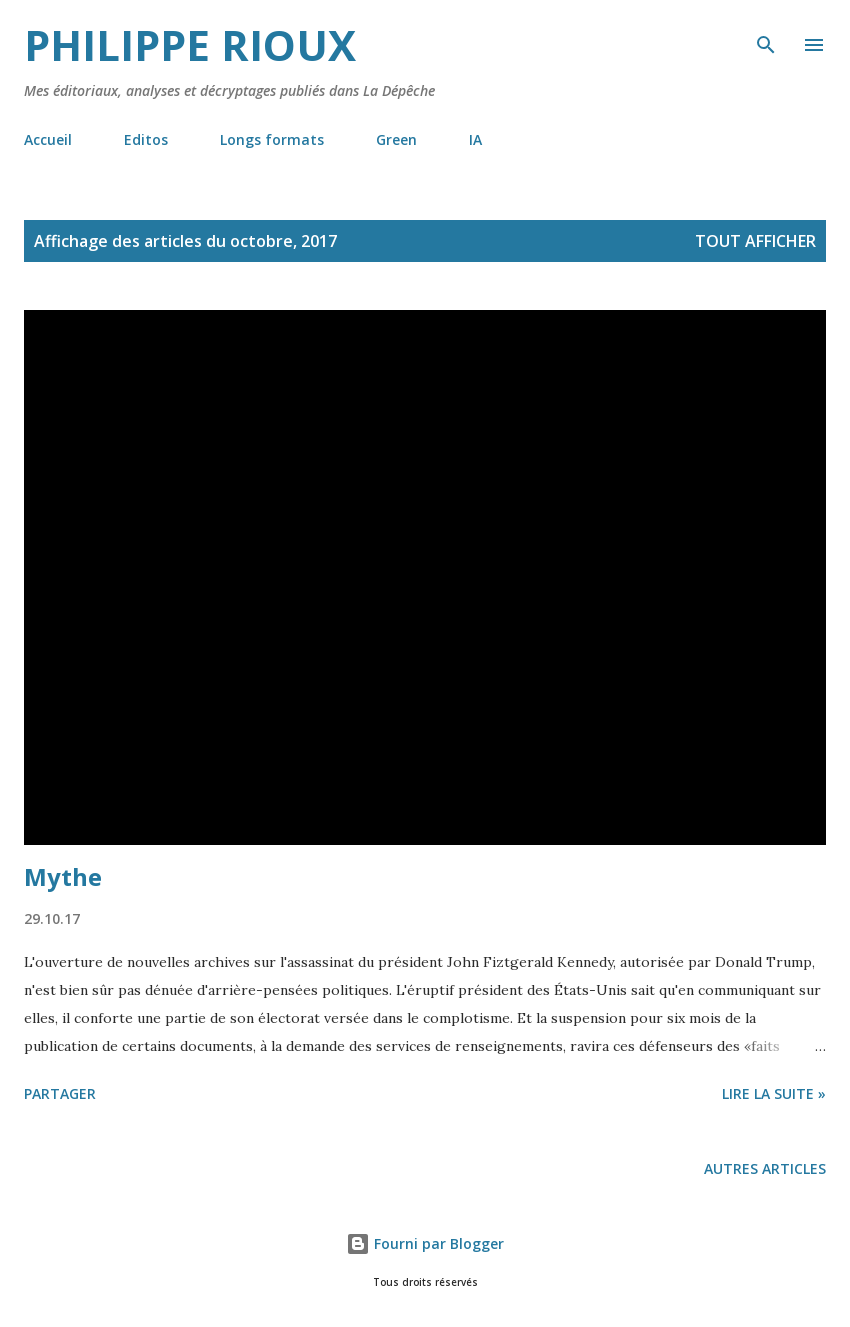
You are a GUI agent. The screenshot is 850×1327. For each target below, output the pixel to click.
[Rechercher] (766, 36)
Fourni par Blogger (425, 1243)
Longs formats (272, 139)
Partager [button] (60, 1093)
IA (475, 139)
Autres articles (765, 1168)
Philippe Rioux (190, 44)
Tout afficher (755, 241)
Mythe (63, 876)
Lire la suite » (774, 1093)
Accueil (48, 139)
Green (396, 139)
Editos (146, 139)
